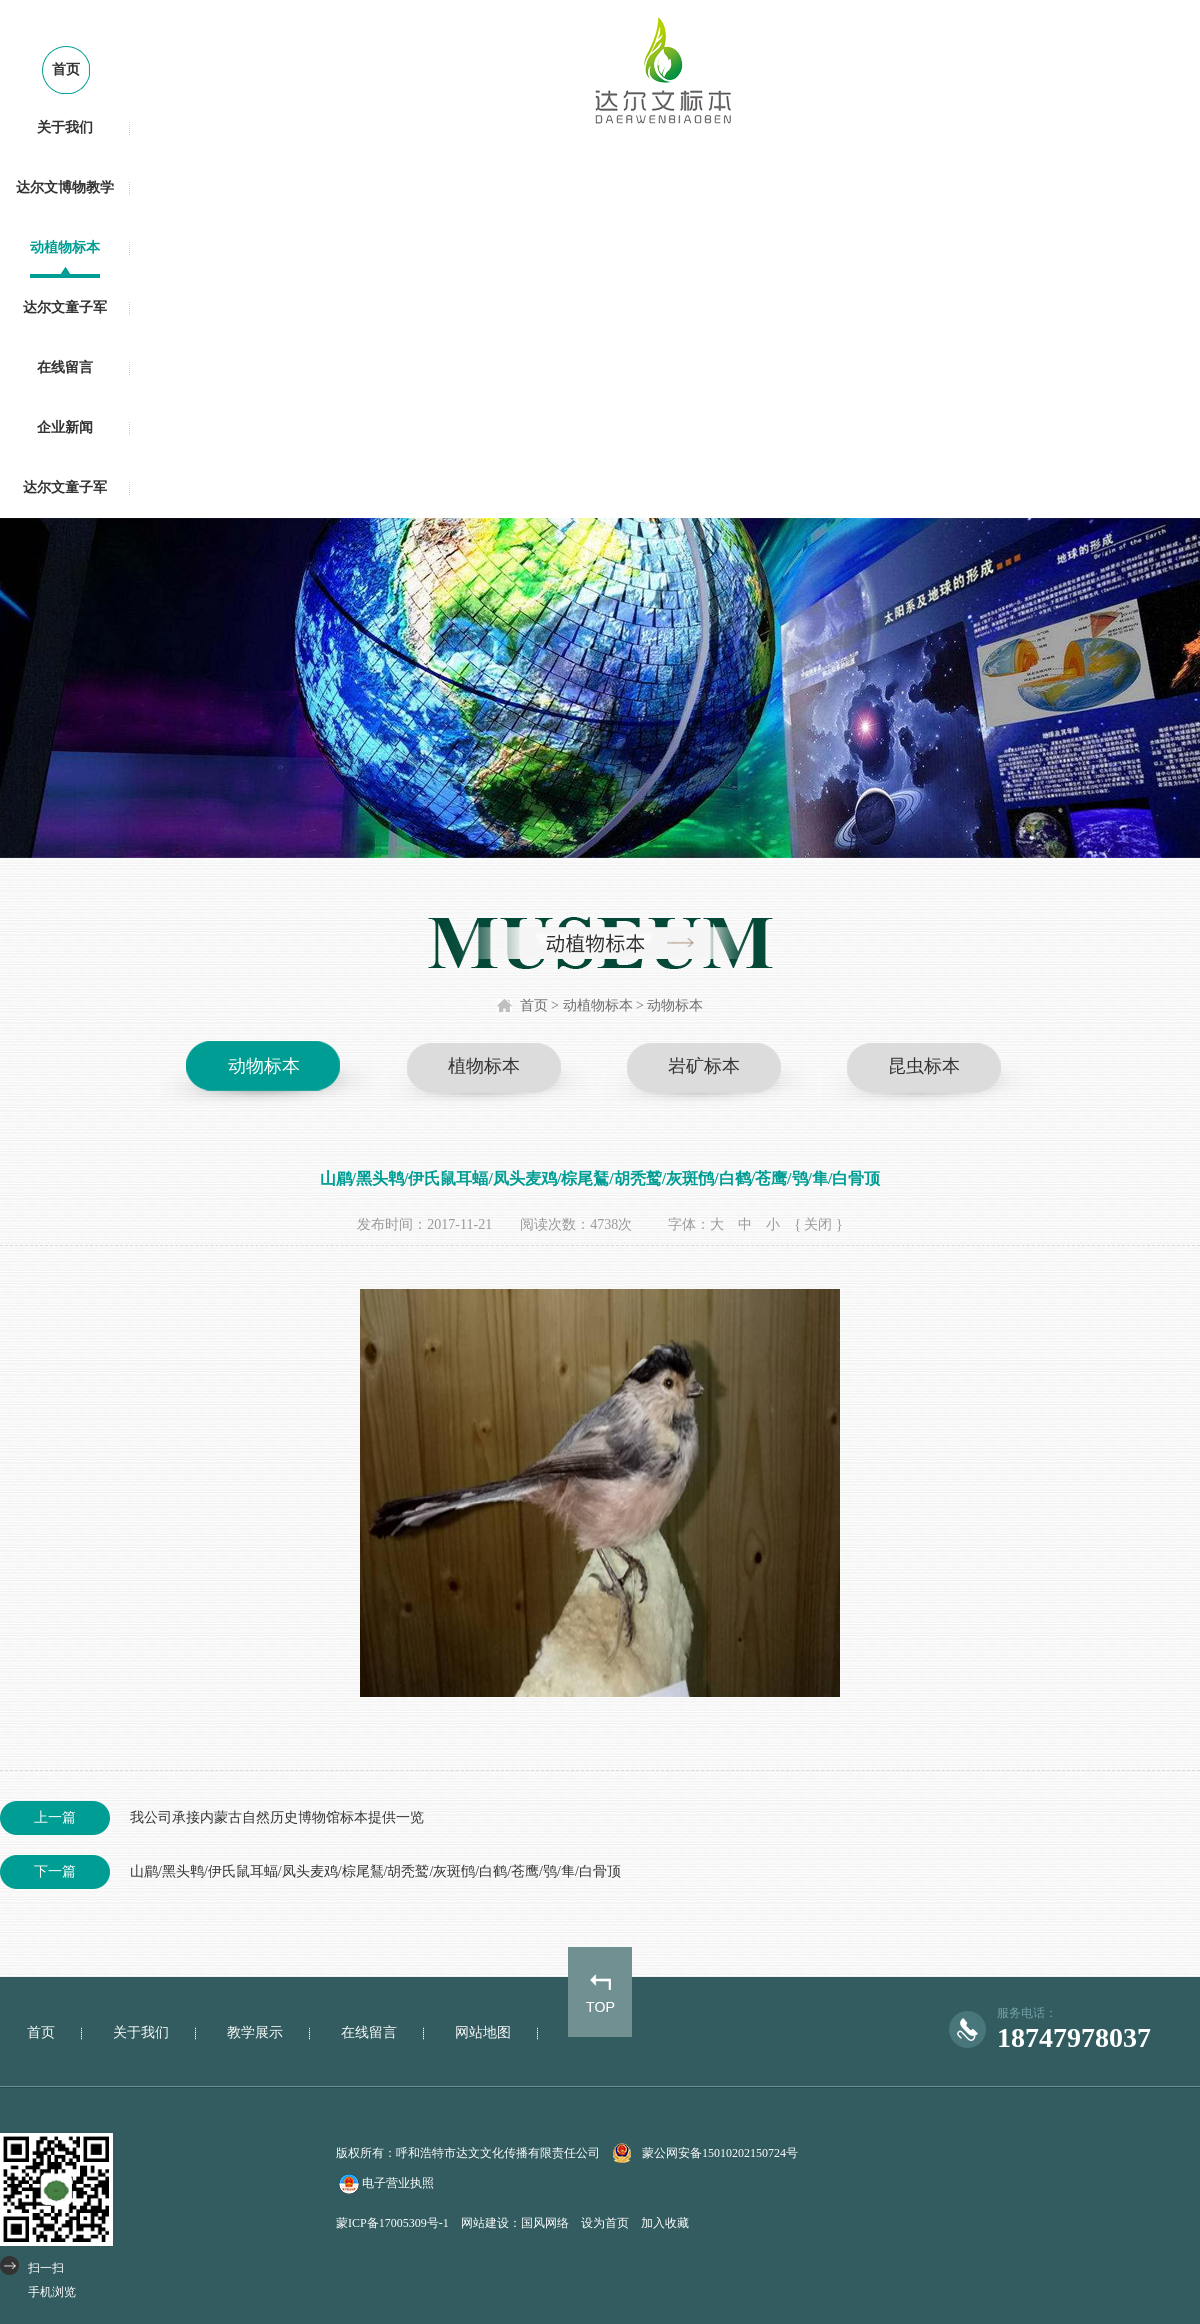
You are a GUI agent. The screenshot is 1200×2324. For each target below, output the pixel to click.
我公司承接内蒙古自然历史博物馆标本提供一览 (212, 1818)
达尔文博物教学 (65, 187)
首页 (66, 69)
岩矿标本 (704, 1066)
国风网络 (545, 2223)
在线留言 (65, 367)
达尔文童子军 (65, 307)
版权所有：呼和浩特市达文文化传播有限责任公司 (468, 2153)
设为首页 (605, 2223)
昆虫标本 (924, 1066)
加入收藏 (665, 2223)
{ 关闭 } (818, 1224)
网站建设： (491, 2223)
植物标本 (484, 1066)
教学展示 (255, 2032)
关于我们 (65, 127)
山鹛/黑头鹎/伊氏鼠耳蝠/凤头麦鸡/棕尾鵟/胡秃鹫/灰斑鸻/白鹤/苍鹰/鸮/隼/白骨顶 (310, 1872)
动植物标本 (65, 247)
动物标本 (675, 1005)
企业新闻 (65, 427)
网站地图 (483, 2032)
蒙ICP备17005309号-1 (392, 2223)
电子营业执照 (385, 2184)
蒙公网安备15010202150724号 (720, 2153)
